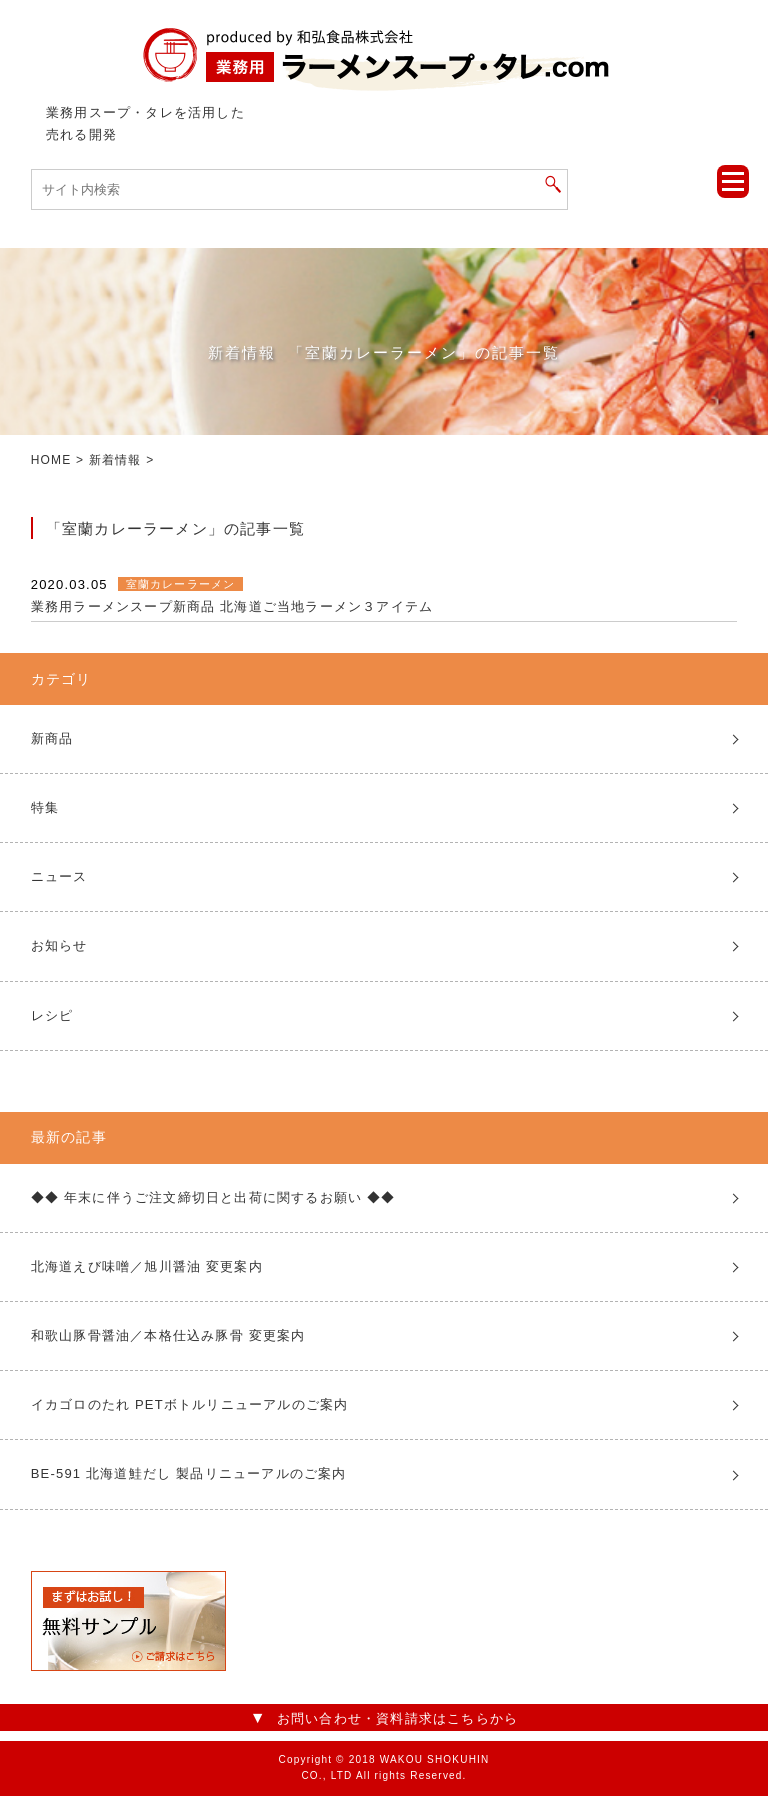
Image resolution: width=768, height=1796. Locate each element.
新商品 (52, 738)
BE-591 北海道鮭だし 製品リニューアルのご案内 (189, 1473)
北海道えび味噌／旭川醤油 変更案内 (147, 1266)
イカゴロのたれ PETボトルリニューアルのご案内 (190, 1404)
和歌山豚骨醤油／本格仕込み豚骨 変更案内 (168, 1335)
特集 (45, 807)
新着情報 (115, 460)
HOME (51, 460)
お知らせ (59, 945)
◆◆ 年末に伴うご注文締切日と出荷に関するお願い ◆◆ (213, 1197)
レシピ (52, 1015)
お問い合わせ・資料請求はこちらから (397, 1718)
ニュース (59, 876)
